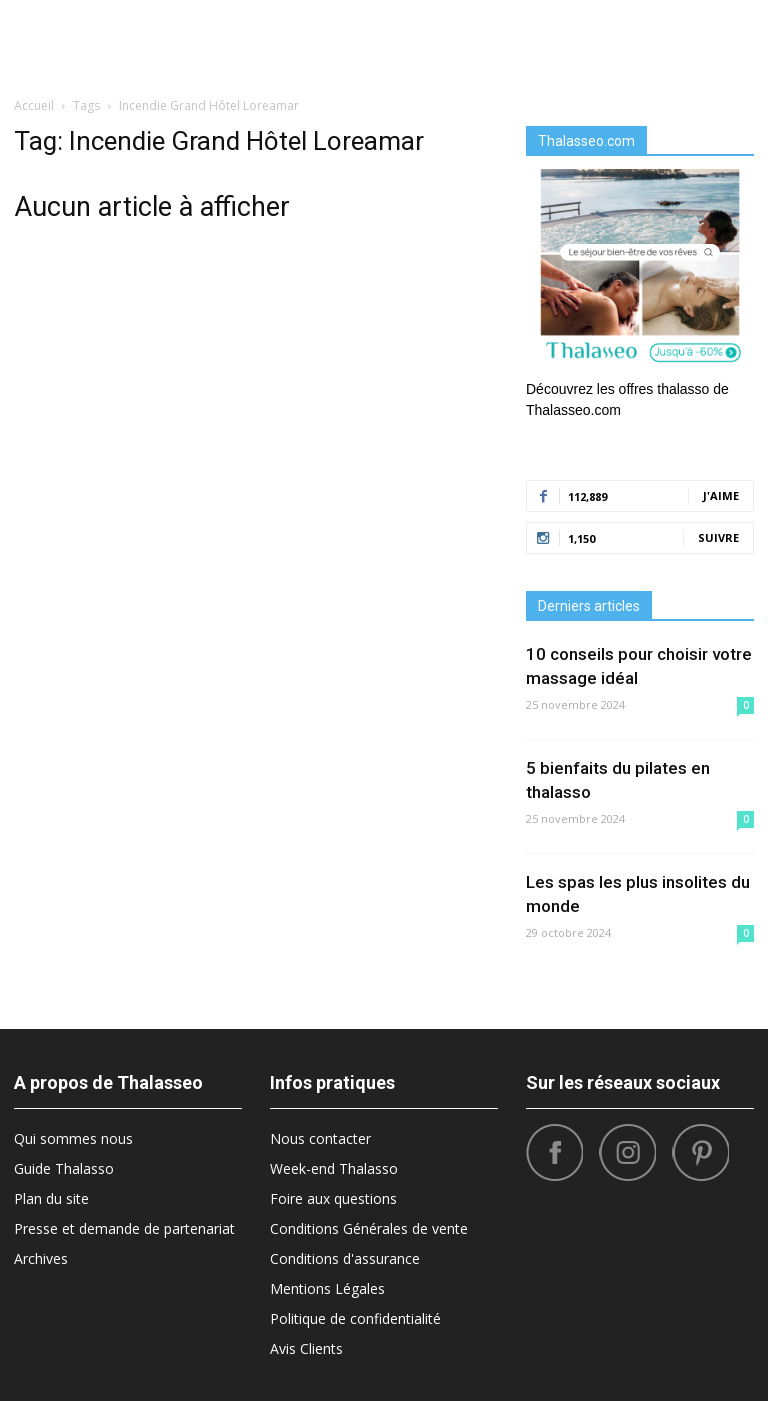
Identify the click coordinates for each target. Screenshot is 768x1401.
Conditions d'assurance (345, 1258)
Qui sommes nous (73, 1138)
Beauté (204, 39)
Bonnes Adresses (398, 39)
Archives (41, 1258)
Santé (679, 39)
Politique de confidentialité (355, 1318)
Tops (628, 39)
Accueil (34, 105)
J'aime (721, 495)
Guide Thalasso (64, 1168)
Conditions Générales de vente (369, 1228)
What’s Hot (505, 39)
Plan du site (51, 1198)
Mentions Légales (327, 1288)
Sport (577, 39)
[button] (730, 40)
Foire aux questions (333, 1198)
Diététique (132, 39)
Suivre (718, 537)
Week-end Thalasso (334, 1168)
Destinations (285, 39)
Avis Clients (306, 1348)
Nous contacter (320, 1138)
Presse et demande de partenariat (124, 1228)
